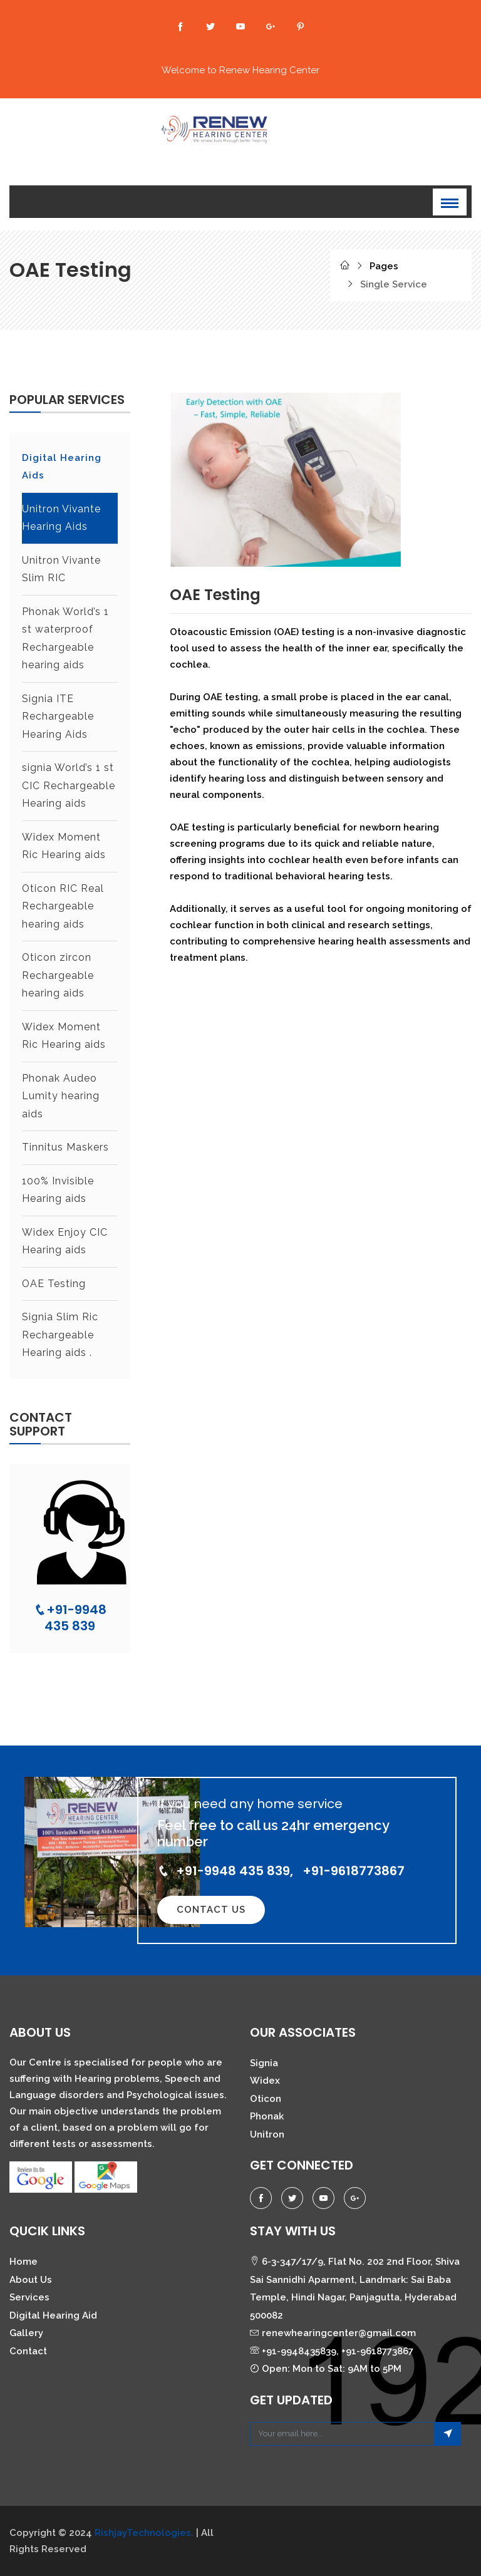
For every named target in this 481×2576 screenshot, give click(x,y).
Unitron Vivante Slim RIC (61, 569)
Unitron (267, 2134)
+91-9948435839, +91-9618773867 (331, 2351)
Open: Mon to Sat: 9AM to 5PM (325, 2368)
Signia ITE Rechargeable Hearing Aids (58, 716)
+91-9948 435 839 (70, 1617)
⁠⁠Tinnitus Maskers (65, 1147)
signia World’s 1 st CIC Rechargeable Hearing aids (68, 785)
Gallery (26, 2333)
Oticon (265, 2098)
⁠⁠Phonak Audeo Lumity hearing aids (61, 1096)
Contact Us (211, 1909)
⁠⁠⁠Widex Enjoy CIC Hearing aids (65, 1241)
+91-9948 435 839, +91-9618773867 (281, 1871)
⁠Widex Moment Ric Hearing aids (64, 846)
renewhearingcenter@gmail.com (333, 2333)
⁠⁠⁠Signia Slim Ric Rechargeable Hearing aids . (60, 1334)
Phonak (267, 2116)
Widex (265, 2080)
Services (29, 2297)
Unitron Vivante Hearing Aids (61, 518)
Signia (264, 2063)
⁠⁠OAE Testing (54, 1284)
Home (23, 2261)
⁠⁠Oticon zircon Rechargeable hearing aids (58, 975)
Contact (28, 2351)
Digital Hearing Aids (61, 467)
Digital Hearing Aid (53, 2315)
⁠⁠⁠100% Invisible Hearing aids (58, 1190)
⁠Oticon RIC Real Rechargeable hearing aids (63, 906)
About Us (30, 2279)
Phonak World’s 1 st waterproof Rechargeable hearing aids (65, 638)
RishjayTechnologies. (144, 2532)
